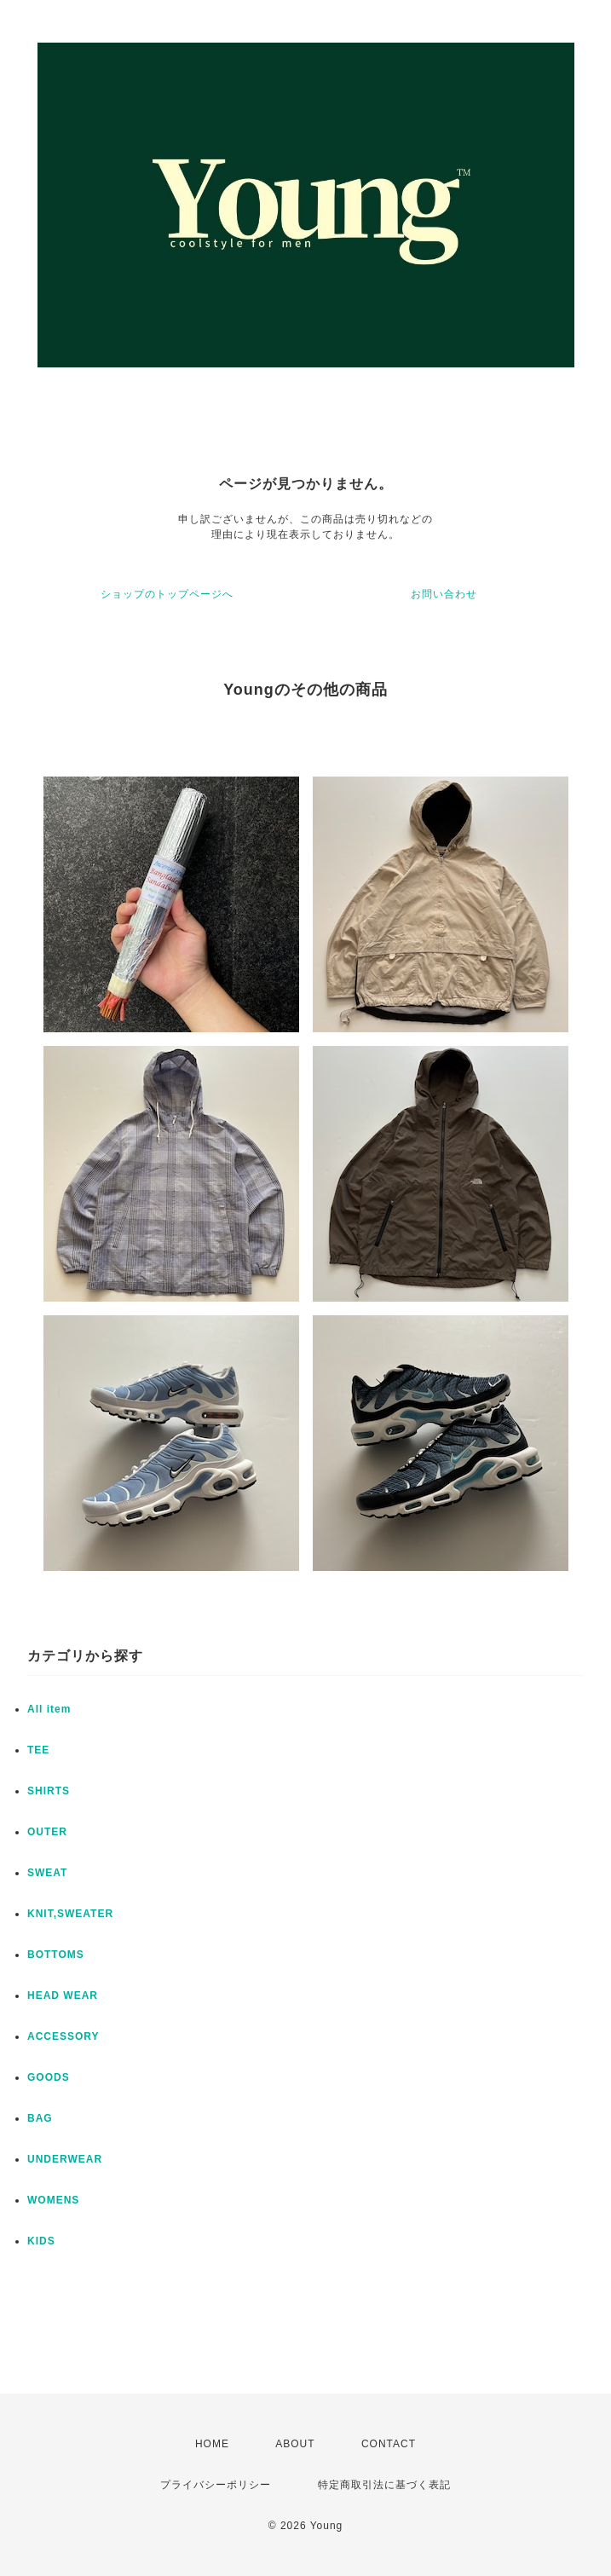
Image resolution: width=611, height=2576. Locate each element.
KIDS (41, 2241)
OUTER (47, 1832)
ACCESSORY (63, 2036)
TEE (38, 1750)
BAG (40, 2118)
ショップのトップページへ (167, 594)
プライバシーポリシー (215, 2485)
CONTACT (388, 2444)
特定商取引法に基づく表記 (384, 2485)
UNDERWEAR (64, 2159)
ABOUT (294, 2444)
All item (49, 1709)
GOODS (48, 2077)
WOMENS (53, 2200)
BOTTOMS (55, 1955)
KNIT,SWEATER (70, 1914)
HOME (212, 2444)
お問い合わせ (444, 594)
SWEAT (47, 1873)
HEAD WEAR (62, 1995)
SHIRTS (48, 1791)
